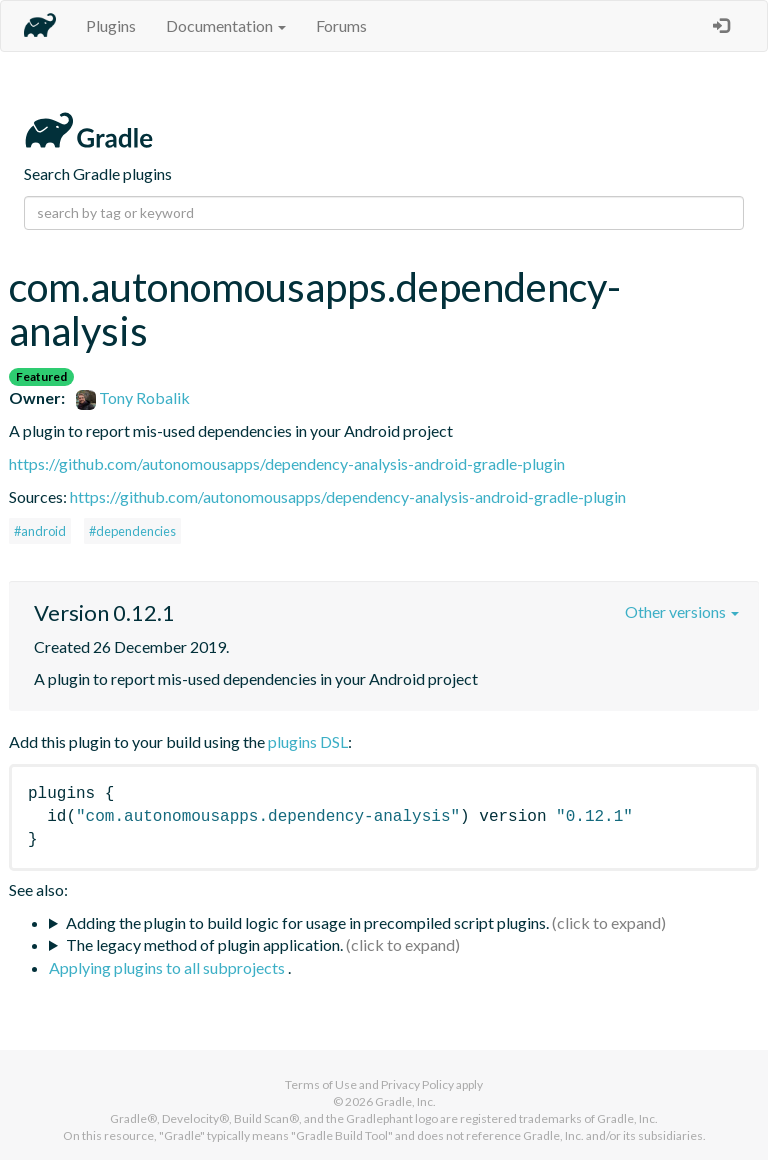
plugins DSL (308, 741)
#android (40, 531)
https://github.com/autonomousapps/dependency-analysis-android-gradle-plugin (287, 463)
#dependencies (132, 531)
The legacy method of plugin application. (204, 944)
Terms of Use (321, 1084)
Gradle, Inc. (405, 1101)
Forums (341, 25)
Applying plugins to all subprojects (168, 967)
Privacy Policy (417, 1084)
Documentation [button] (226, 25)
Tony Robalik (133, 397)
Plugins (111, 25)
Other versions (682, 611)
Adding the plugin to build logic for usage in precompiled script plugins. (307, 922)
